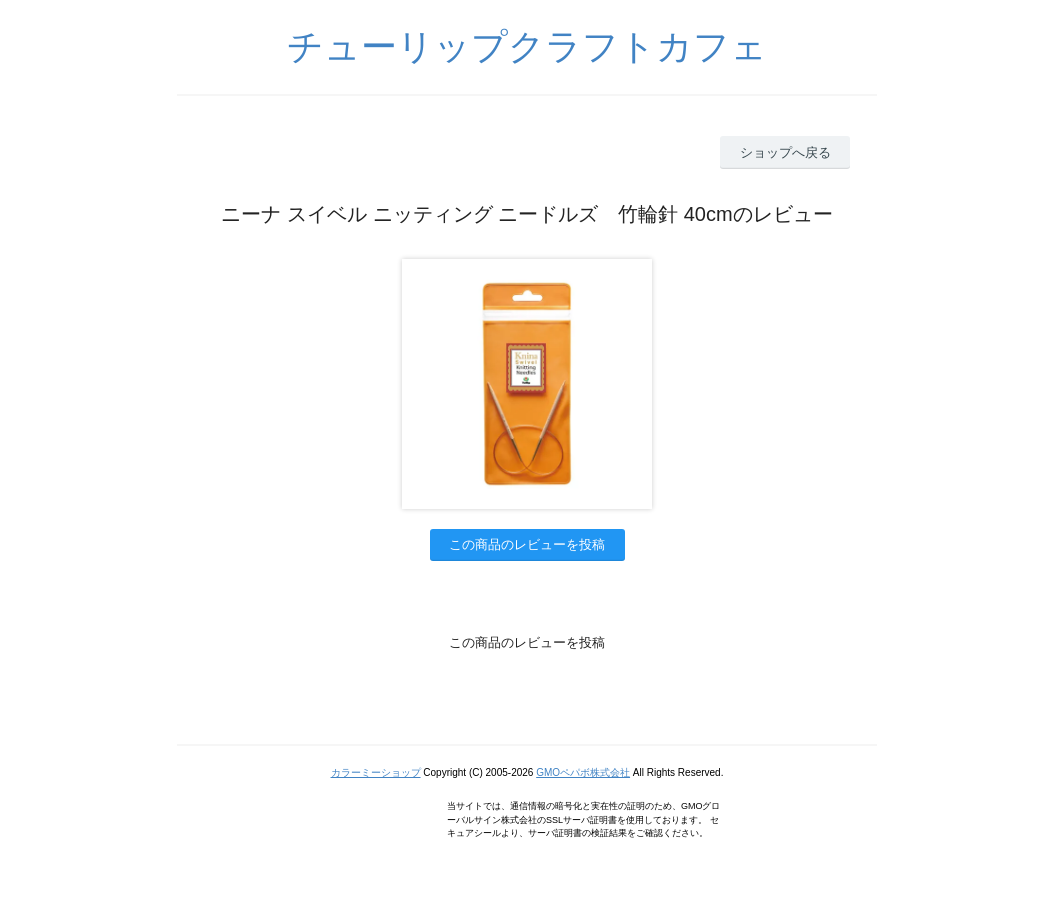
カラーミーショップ (376, 772)
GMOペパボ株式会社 (583, 772)
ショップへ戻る (785, 152)
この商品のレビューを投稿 (527, 544)
